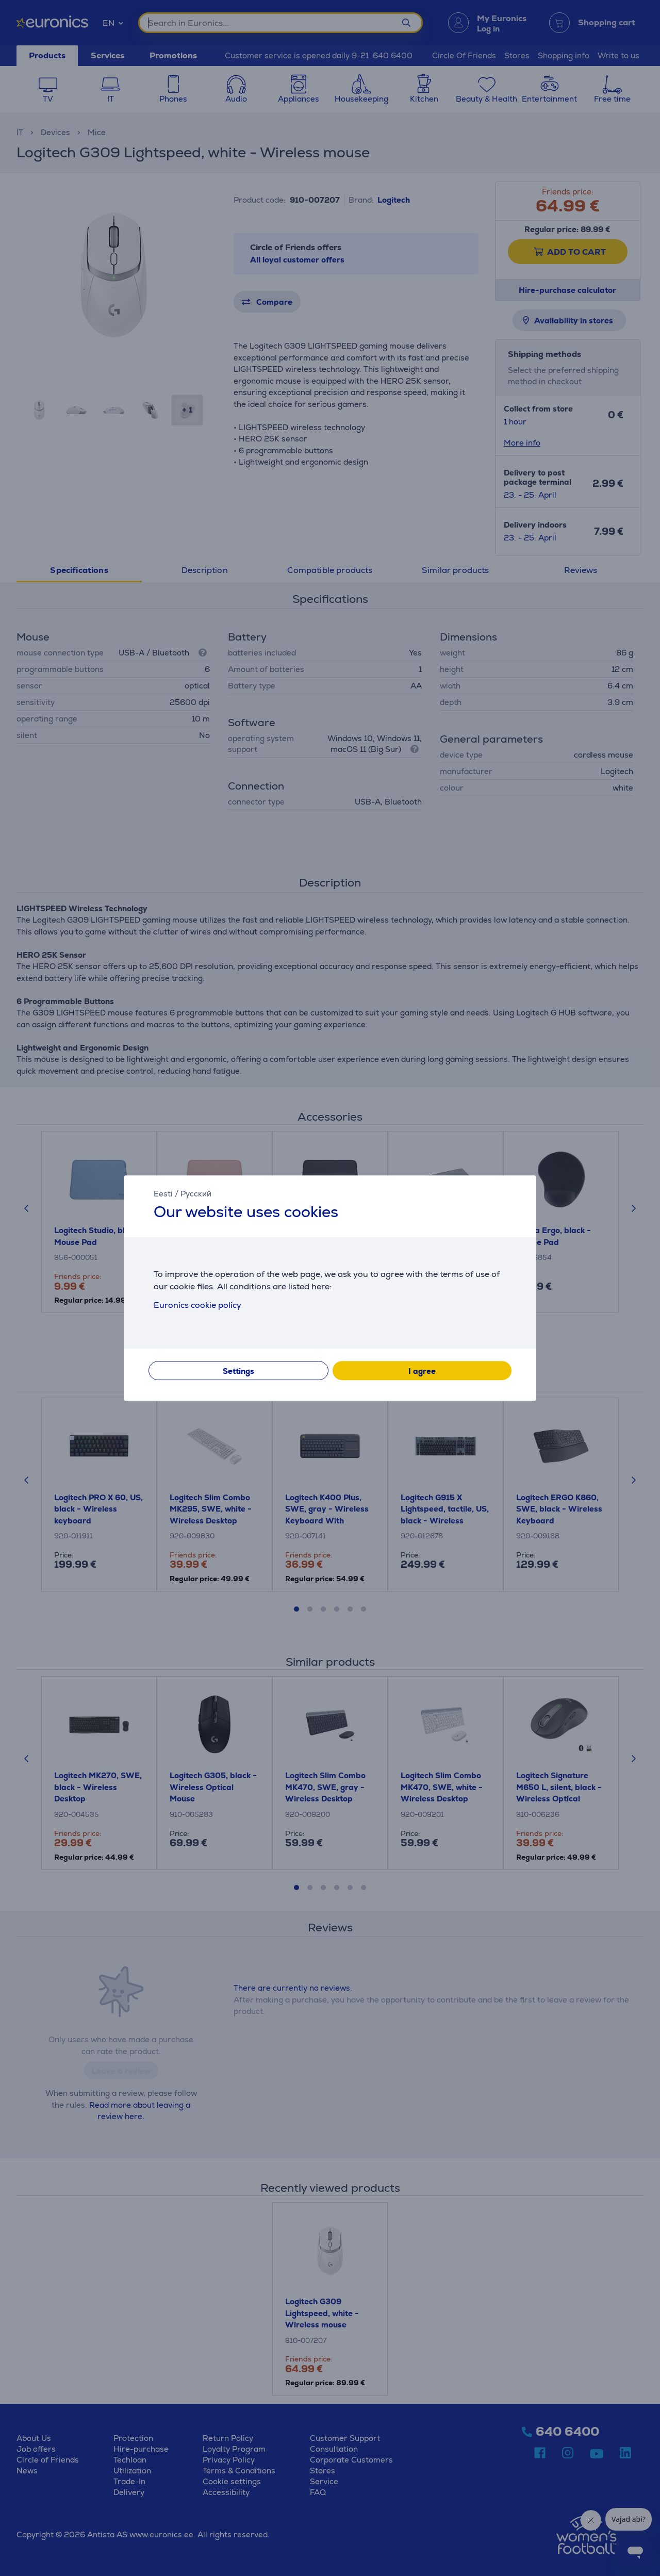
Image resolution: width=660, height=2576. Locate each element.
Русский (195, 1194)
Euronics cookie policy (197, 1305)
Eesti (163, 1194)
